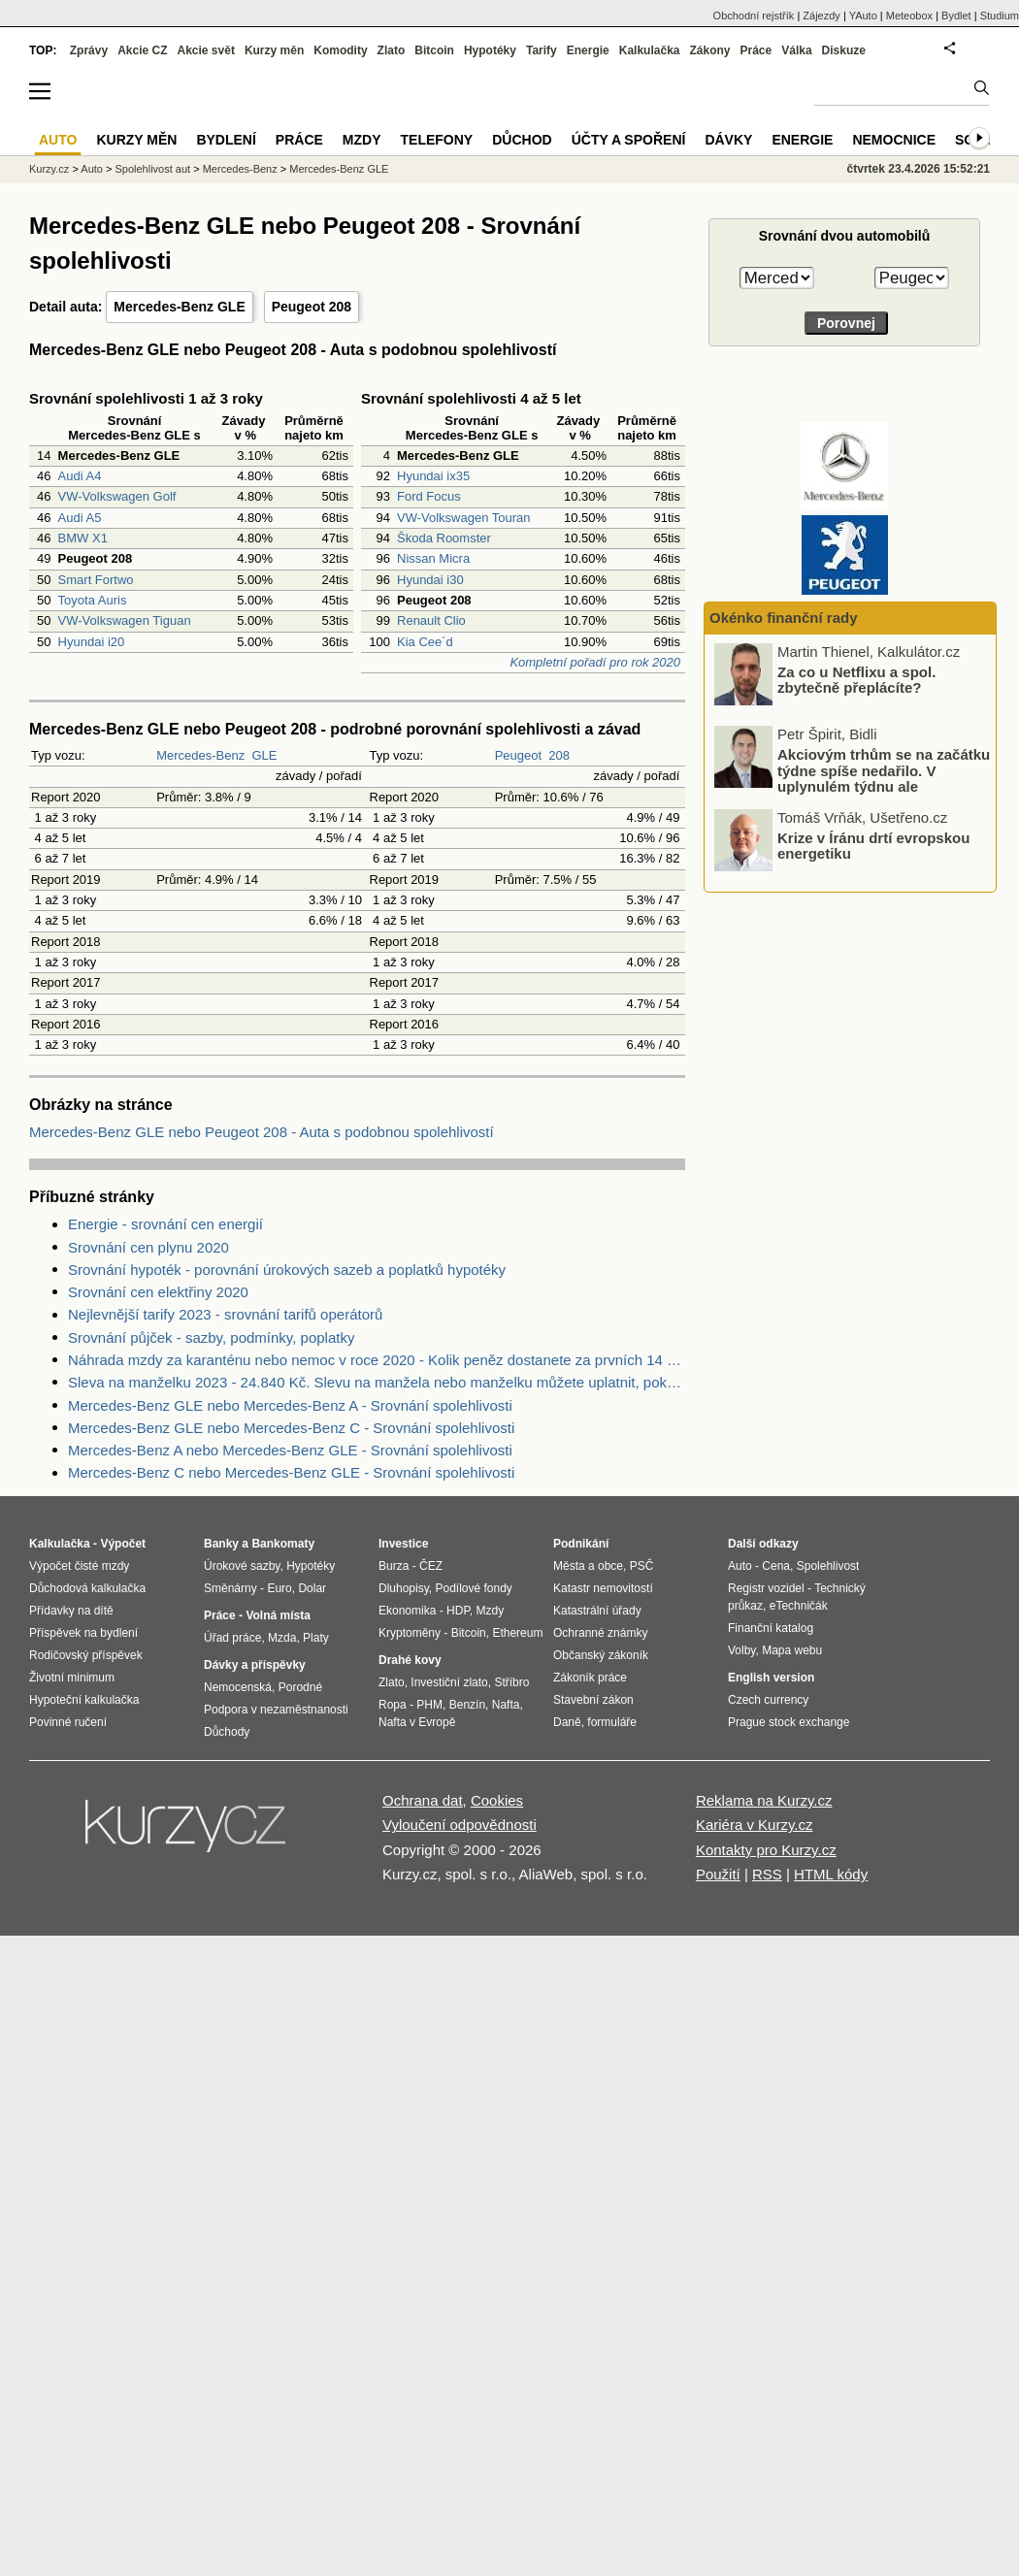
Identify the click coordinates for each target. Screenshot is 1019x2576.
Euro (279, 1588)
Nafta (506, 1705)
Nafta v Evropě (416, 1722)
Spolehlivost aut (152, 169)
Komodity (340, 50)
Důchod (521, 139)
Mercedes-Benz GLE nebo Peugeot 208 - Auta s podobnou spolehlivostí (261, 1132)
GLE (264, 755)
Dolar (312, 1588)
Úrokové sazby (241, 1566)
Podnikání (580, 1543)
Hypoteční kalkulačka (84, 1700)
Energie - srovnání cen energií (165, 1224)
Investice (403, 1543)
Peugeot (518, 755)
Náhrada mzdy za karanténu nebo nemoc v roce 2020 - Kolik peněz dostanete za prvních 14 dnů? (376, 1360)
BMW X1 (83, 538)
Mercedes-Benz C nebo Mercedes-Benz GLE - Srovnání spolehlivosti (291, 1472)
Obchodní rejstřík (754, 15)
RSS (767, 1874)
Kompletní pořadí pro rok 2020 (595, 662)
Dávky (728, 139)
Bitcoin (434, 50)
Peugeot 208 (311, 306)
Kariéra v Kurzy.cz (754, 1824)
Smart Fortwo (96, 579)
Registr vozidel (766, 1588)
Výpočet (123, 1543)
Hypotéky (490, 50)
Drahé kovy (410, 1660)
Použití (718, 1874)
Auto (92, 169)
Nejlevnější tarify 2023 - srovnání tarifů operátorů (225, 1314)
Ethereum (517, 1633)
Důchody (226, 1732)
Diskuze (844, 50)
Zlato (392, 50)
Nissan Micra (433, 558)
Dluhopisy (403, 1588)
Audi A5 (80, 517)
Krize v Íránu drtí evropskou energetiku (873, 845)
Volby (741, 1650)
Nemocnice (894, 139)
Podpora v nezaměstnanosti (276, 1709)
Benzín (467, 1705)
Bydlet (956, 15)
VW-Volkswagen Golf (117, 496)
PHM (429, 1705)
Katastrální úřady (597, 1610)
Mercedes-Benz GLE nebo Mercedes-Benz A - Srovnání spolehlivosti (290, 1405)
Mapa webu (792, 1650)
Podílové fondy (473, 1588)
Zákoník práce (590, 1677)
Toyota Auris (92, 600)
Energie (588, 50)
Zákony (709, 50)
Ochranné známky (600, 1633)
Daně (567, 1722)
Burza (393, 1566)
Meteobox (909, 15)
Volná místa (278, 1615)
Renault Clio (431, 620)
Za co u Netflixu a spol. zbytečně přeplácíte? (856, 679)
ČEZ (431, 1566)
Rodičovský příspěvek (86, 1655)
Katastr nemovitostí (603, 1588)
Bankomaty (282, 1543)
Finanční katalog (770, 1628)
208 (559, 755)
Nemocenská (238, 1687)
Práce (756, 50)
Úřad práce (232, 1638)
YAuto (863, 15)
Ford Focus (429, 496)
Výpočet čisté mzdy (79, 1566)
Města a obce (588, 1566)
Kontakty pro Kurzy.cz (766, 1850)
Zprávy (89, 50)
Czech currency (768, 1700)
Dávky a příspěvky (255, 1665)
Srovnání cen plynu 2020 (148, 1247)
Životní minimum (72, 1677)
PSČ (642, 1566)
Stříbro (511, 1682)
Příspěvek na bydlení (83, 1633)
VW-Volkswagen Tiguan (124, 620)
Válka (796, 50)
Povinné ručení (68, 1722)
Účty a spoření (629, 139)
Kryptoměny (409, 1633)
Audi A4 (80, 476)
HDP (458, 1610)
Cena (776, 1566)
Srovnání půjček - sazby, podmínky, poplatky (211, 1337)
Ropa (392, 1705)
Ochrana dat (422, 1800)
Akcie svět (206, 50)
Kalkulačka (649, 50)
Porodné (300, 1687)
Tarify (541, 50)
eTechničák (799, 1606)
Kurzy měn (274, 50)
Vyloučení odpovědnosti (459, 1824)
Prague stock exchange (788, 1722)
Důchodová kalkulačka (87, 1588)
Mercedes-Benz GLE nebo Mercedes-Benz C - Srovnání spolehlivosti (291, 1427)
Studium (999, 15)
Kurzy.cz (49, 169)
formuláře (612, 1722)
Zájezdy (821, 15)
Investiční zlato (449, 1682)
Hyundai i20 (91, 642)
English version (771, 1677)
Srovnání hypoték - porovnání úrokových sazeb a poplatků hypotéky (287, 1269)
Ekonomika (407, 1610)
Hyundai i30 (430, 579)
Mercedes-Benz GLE (179, 306)
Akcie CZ (142, 50)
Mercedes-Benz (200, 755)
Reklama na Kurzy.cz (764, 1800)
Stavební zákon (593, 1700)
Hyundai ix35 (433, 476)
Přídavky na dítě (71, 1610)
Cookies (497, 1800)
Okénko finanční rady (783, 617)
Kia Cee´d (425, 642)
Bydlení (225, 139)
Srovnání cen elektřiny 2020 (158, 1292)
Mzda (282, 1638)
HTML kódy (831, 1874)
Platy (316, 1638)
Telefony (437, 139)
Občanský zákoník (600, 1655)
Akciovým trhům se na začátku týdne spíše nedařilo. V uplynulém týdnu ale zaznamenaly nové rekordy (883, 778)
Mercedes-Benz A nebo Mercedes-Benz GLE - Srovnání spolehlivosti (290, 1450)
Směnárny (230, 1588)
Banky (221, 1543)
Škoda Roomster (444, 538)
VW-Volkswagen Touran (464, 517)
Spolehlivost (828, 1566)
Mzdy (362, 139)
